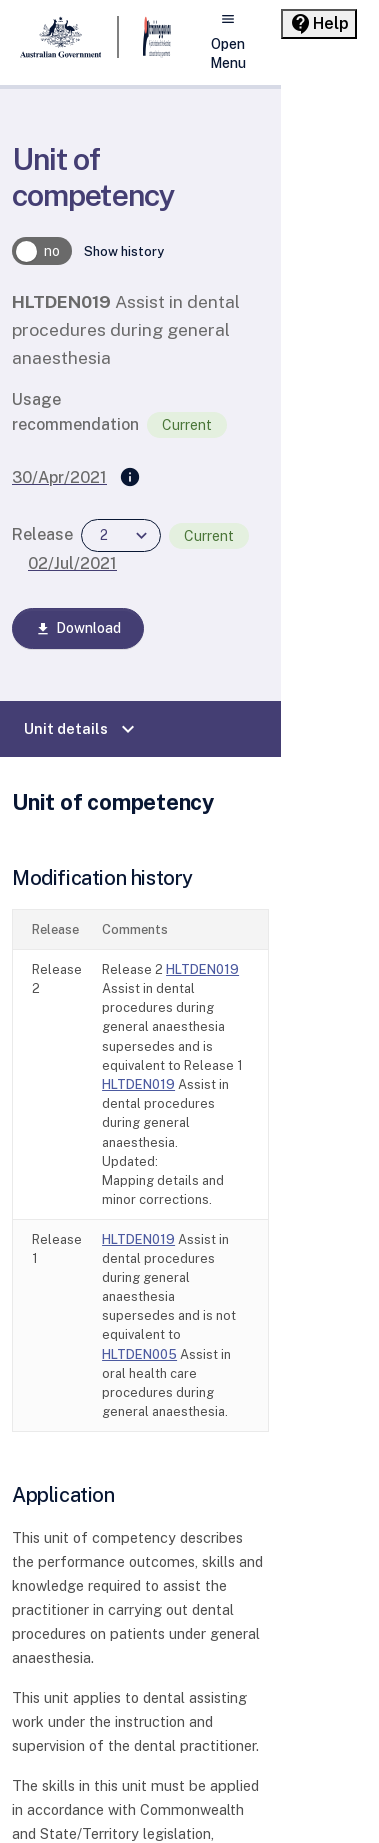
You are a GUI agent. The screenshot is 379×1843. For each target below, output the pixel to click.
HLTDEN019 (202, 969)
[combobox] (121, 535)
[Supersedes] (130, 478)
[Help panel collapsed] (319, 24)
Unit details (82, 729)
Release (42, 534)
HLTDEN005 (139, 1354)
